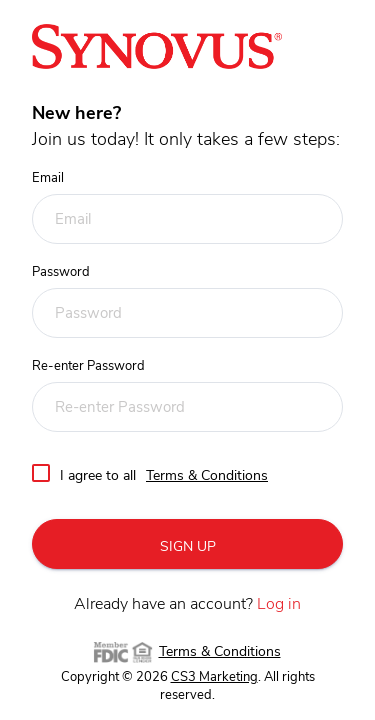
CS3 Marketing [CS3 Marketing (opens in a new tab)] (214, 677)
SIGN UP (188, 546)
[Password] (187, 313)
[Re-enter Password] (187, 407)
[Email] (187, 219)
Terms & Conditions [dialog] (207, 476)
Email (48, 178)
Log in (279, 604)
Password (61, 272)
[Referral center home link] (157, 46)
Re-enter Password (88, 366)
